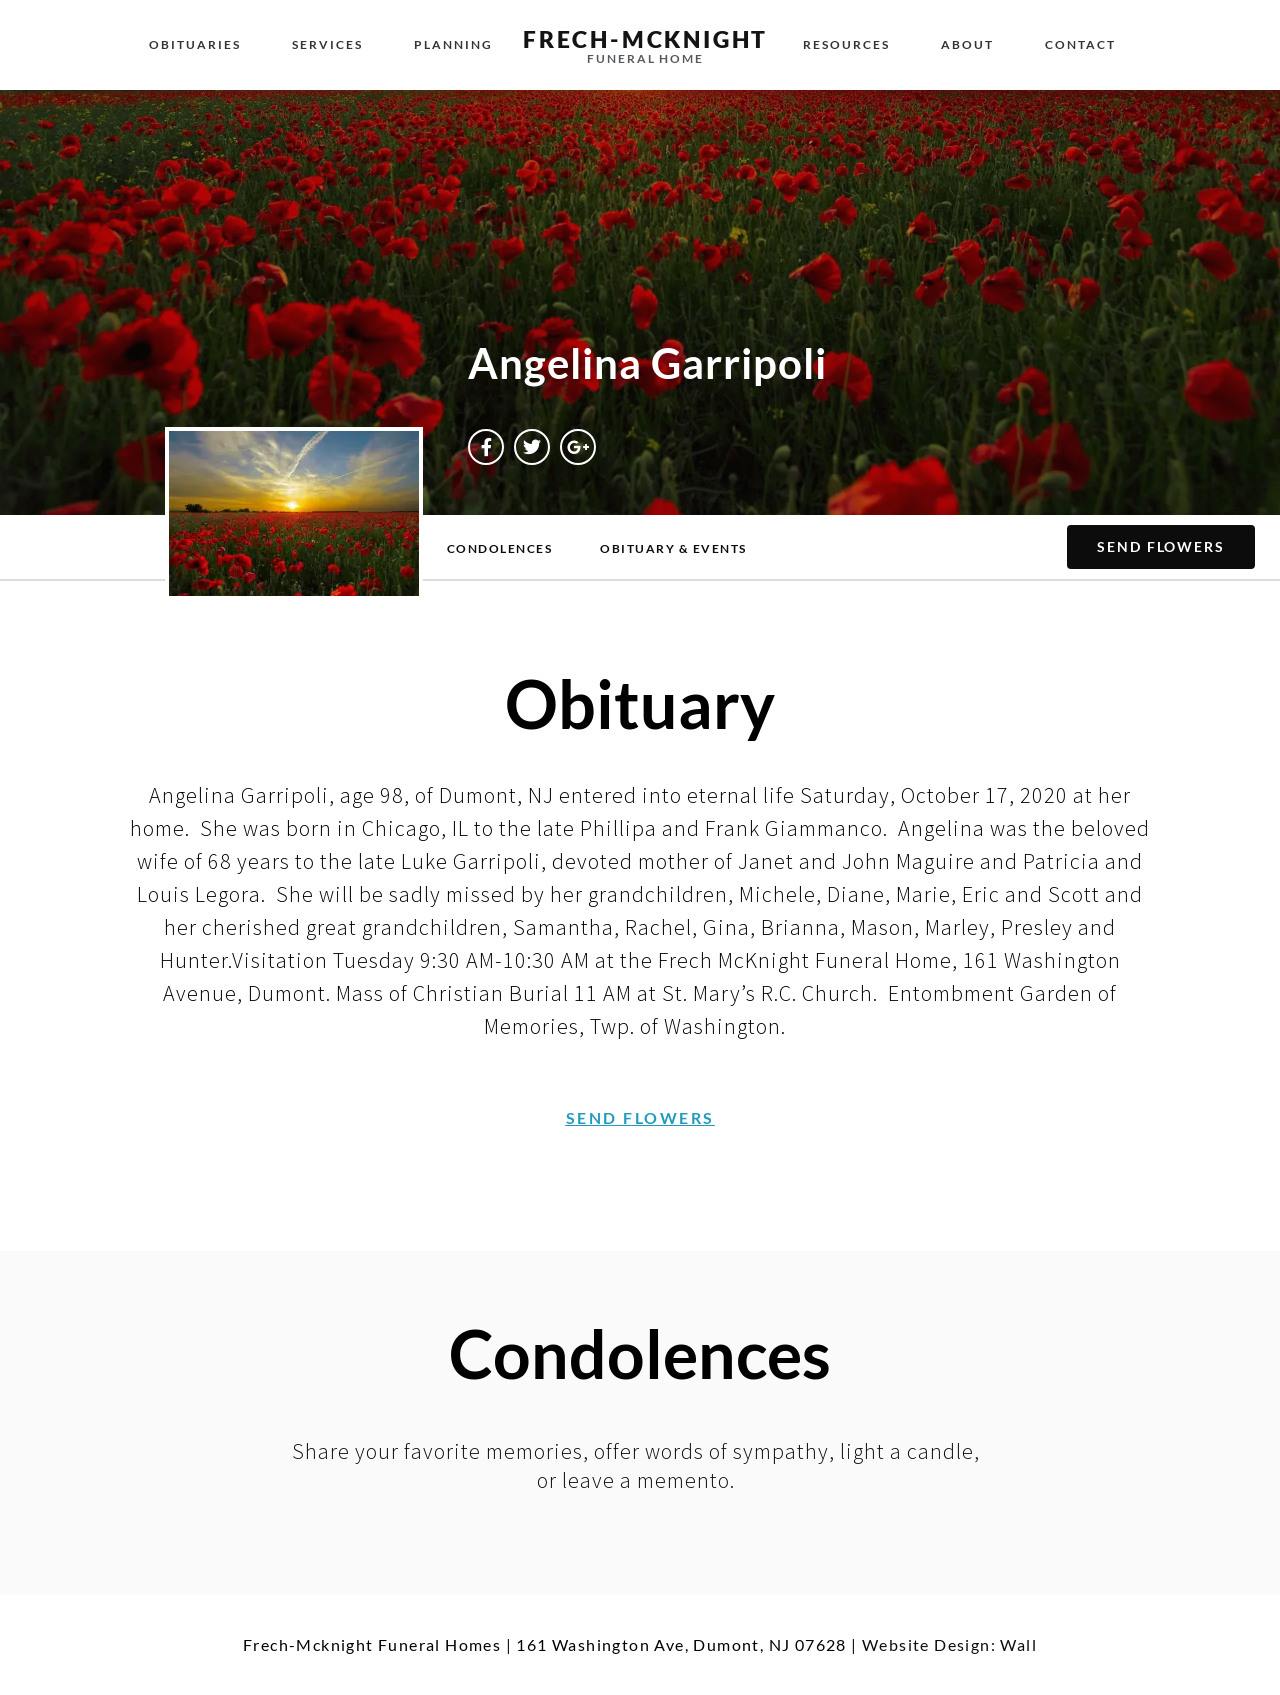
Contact (1080, 44)
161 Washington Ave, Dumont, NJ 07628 (681, 1644)
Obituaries (195, 44)
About (967, 44)
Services (327, 44)
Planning (453, 44)
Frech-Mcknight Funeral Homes (372, 1644)
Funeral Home (645, 58)
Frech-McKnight (645, 39)
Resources (846, 44)
